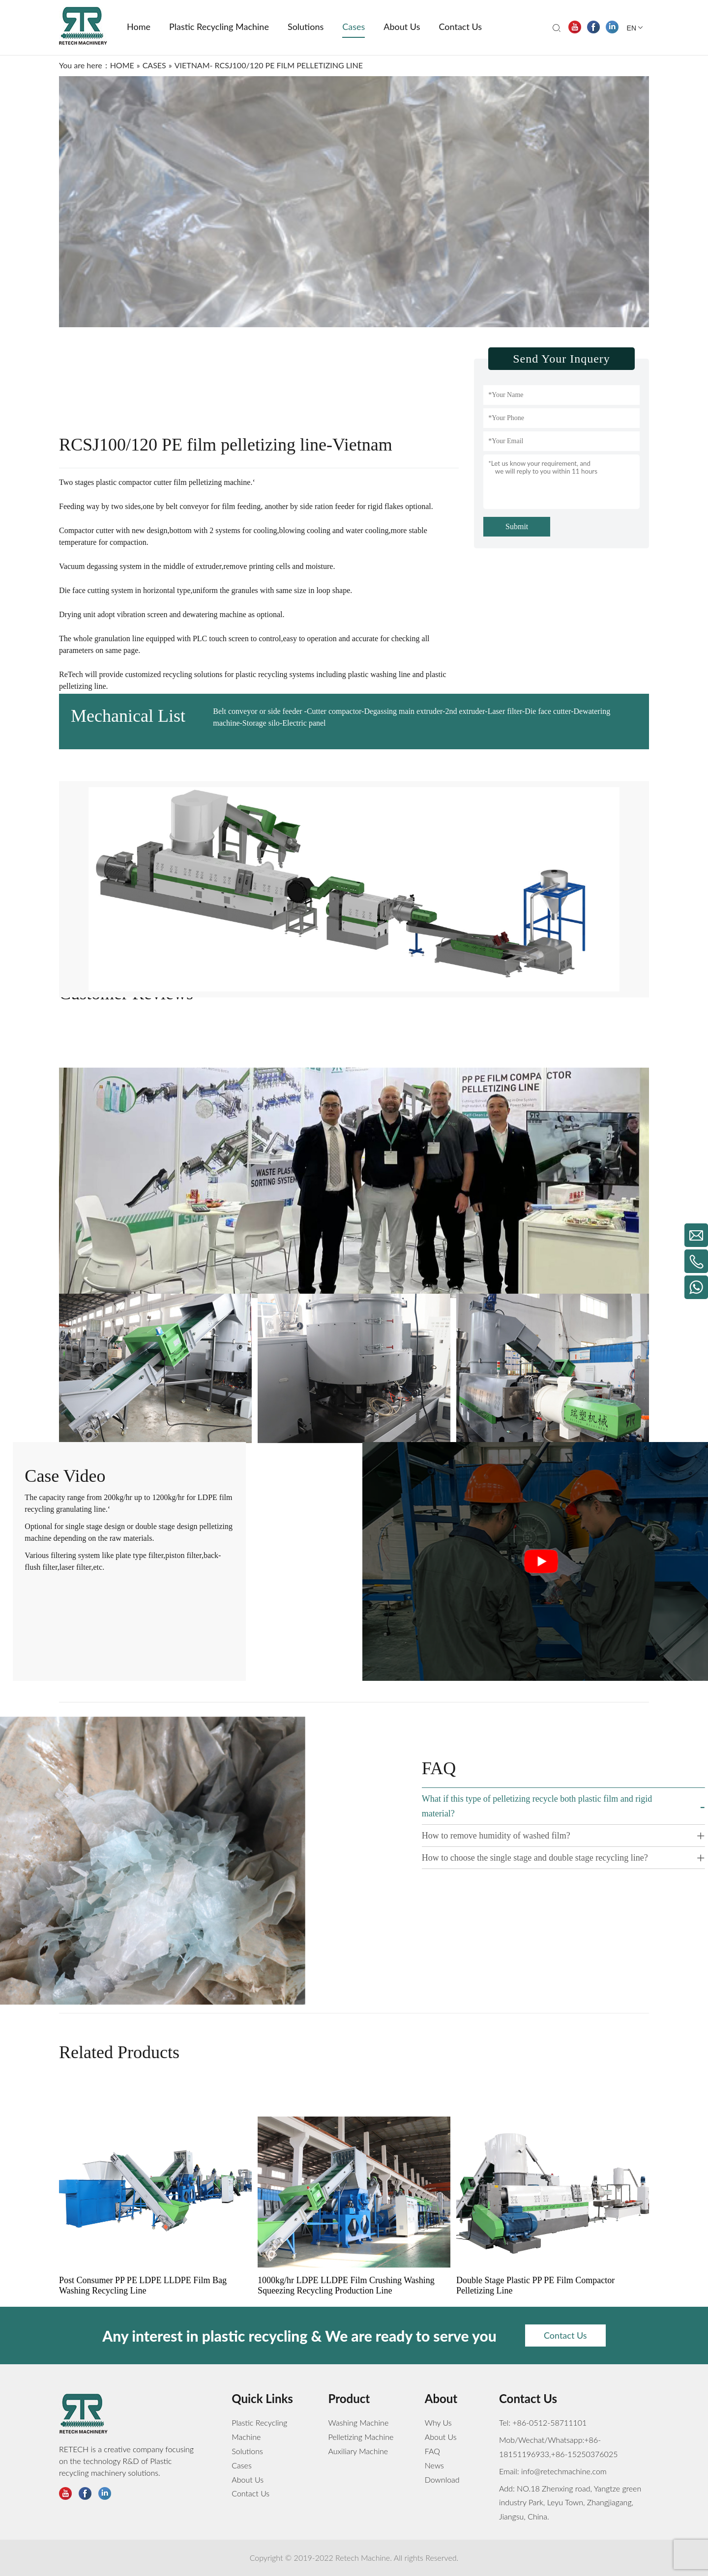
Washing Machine (358, 2422)
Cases (242, 2465)
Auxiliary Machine (358, 2451)
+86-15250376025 (584, 2454)
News (434, 2465)
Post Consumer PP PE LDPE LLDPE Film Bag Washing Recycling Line (143, 2337)
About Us (248, 2479)
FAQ (432, 2451)
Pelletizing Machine (361, 2436)
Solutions (247, 2451)
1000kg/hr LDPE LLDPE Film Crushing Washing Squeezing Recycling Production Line (346, 2337)
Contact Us (250, 2493)
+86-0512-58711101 (549, 2422)
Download (442, 2479)
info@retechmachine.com (563, 2471)
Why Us (438, 2422)
